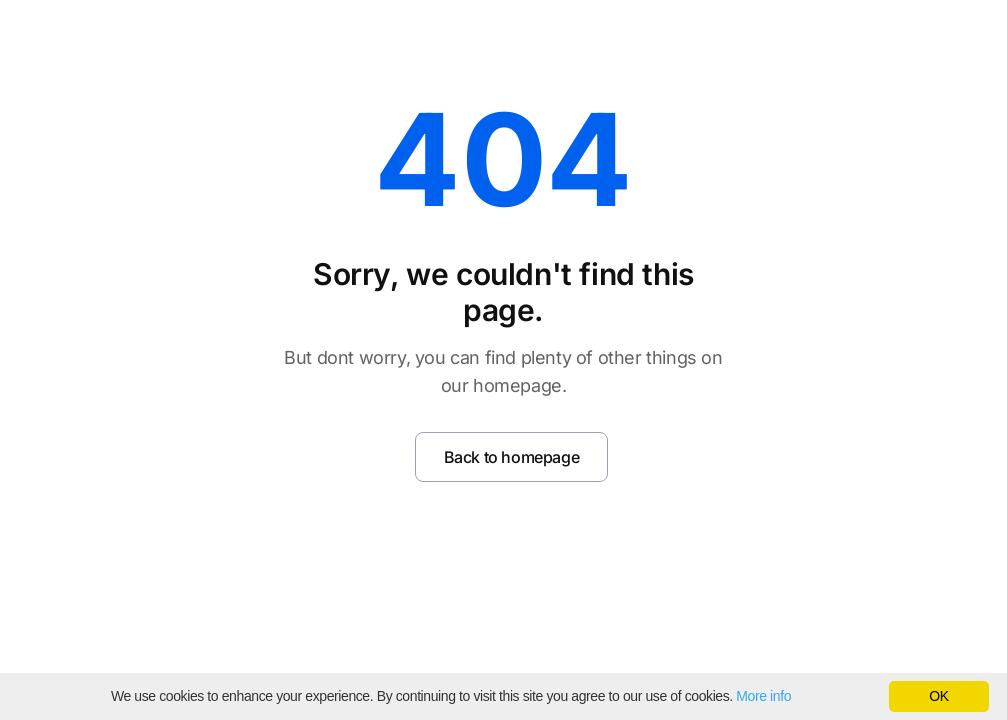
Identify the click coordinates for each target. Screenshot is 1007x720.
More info (763, 696)
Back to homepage (512, 457)
